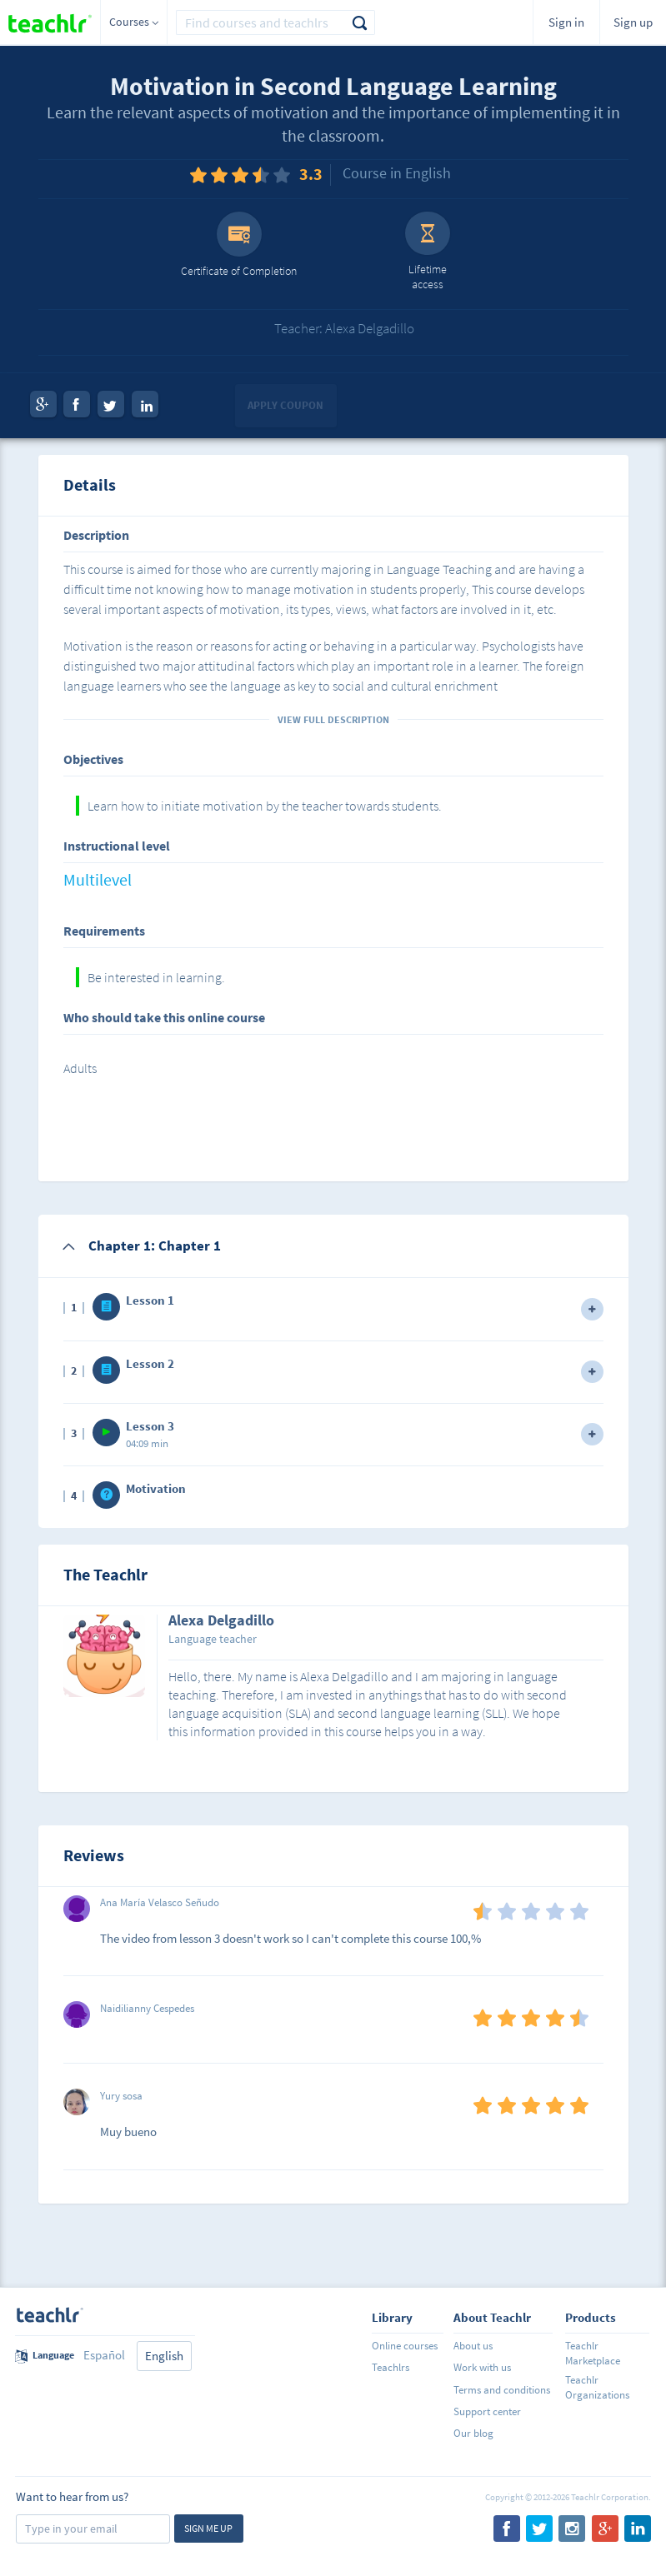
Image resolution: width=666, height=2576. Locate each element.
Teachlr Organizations (597, 2387)
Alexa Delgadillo (221, 1621)
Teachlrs (390, 2367)
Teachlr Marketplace (592, 2353)
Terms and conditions (501, 2390)
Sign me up (208, 2528)
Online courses (405, 2346)
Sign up (633, 22)
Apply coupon (285, 405)
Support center (487, 2411)
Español (104, 2355)
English (164, 2356)
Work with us (482, 2367)
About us (473, 2346)
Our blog (473, 2433)
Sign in (566, 22)
